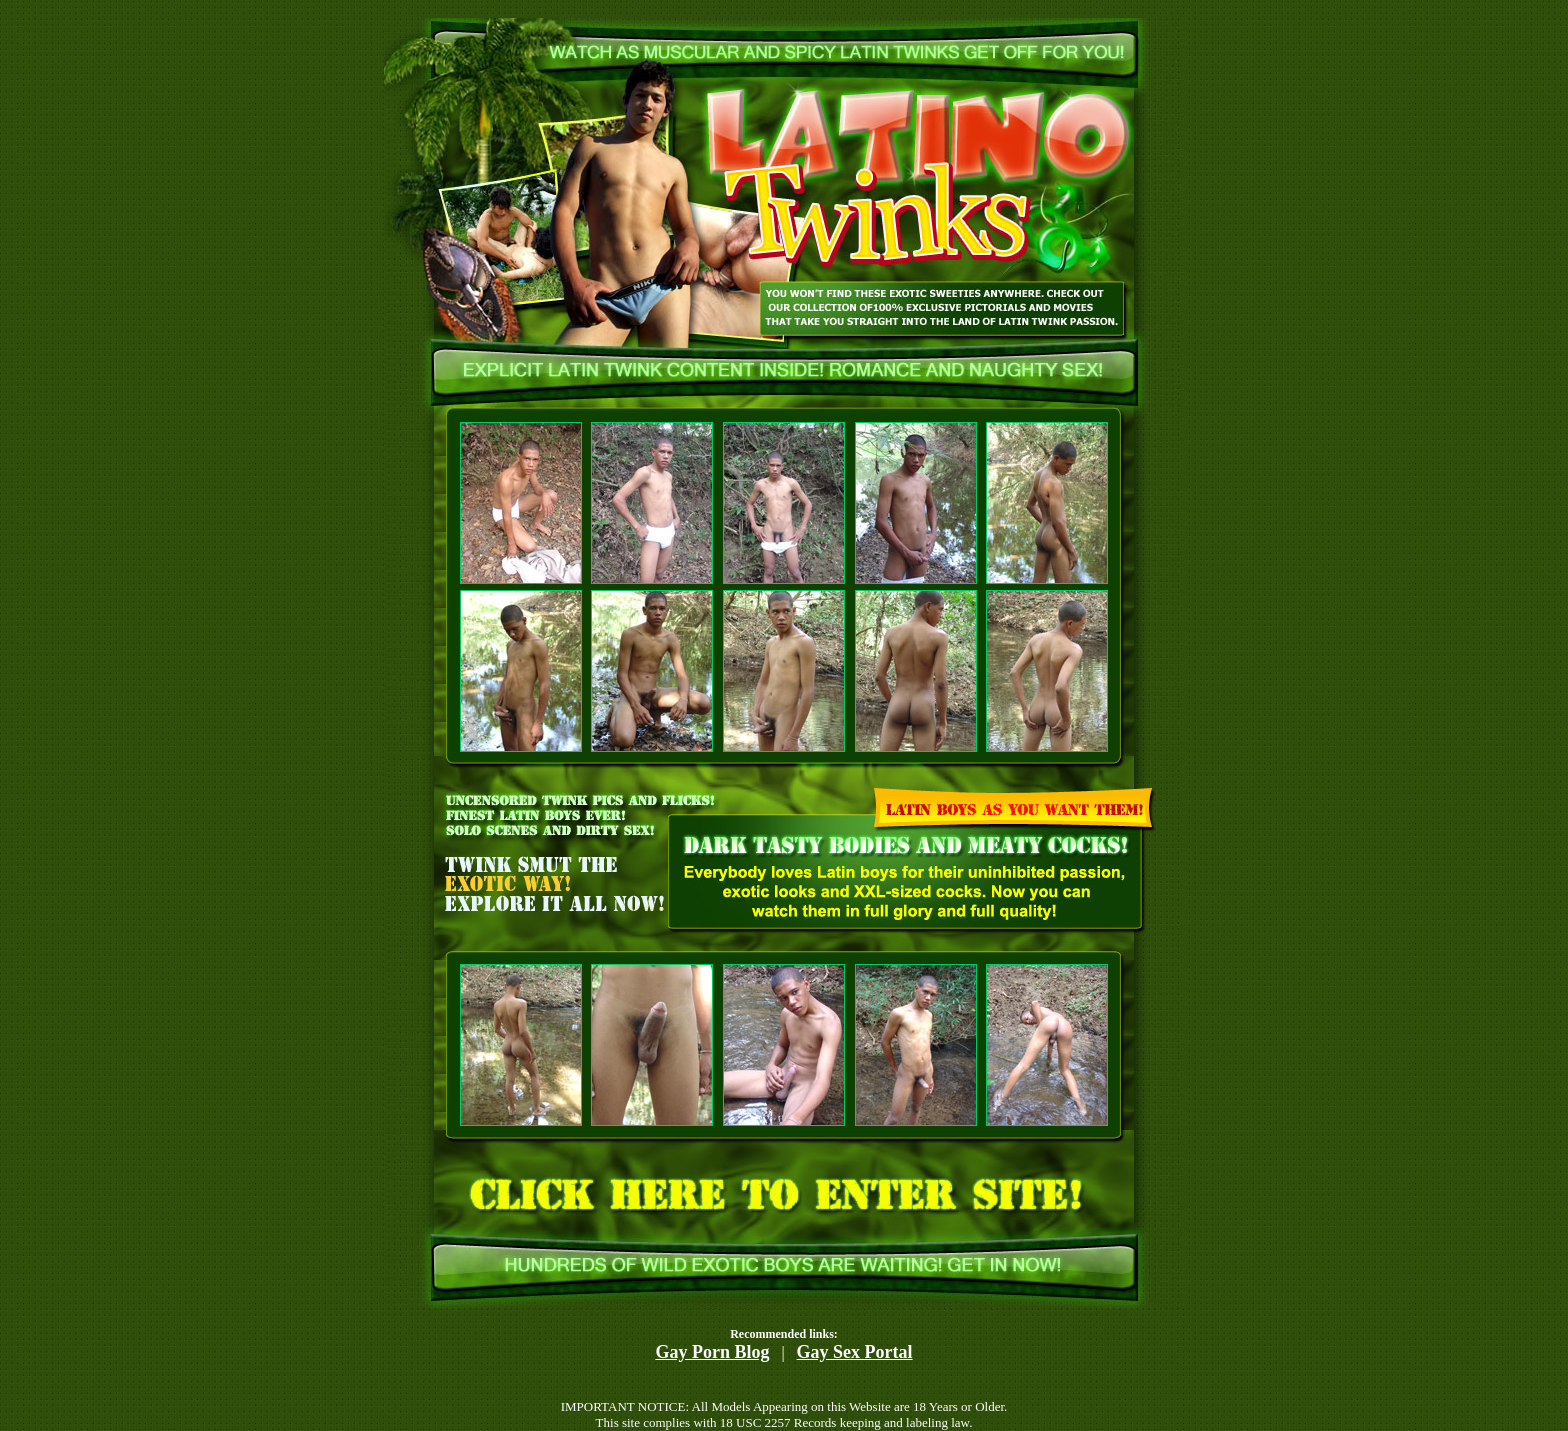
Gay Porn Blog (712, 1352)
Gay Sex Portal (855, 1352)
